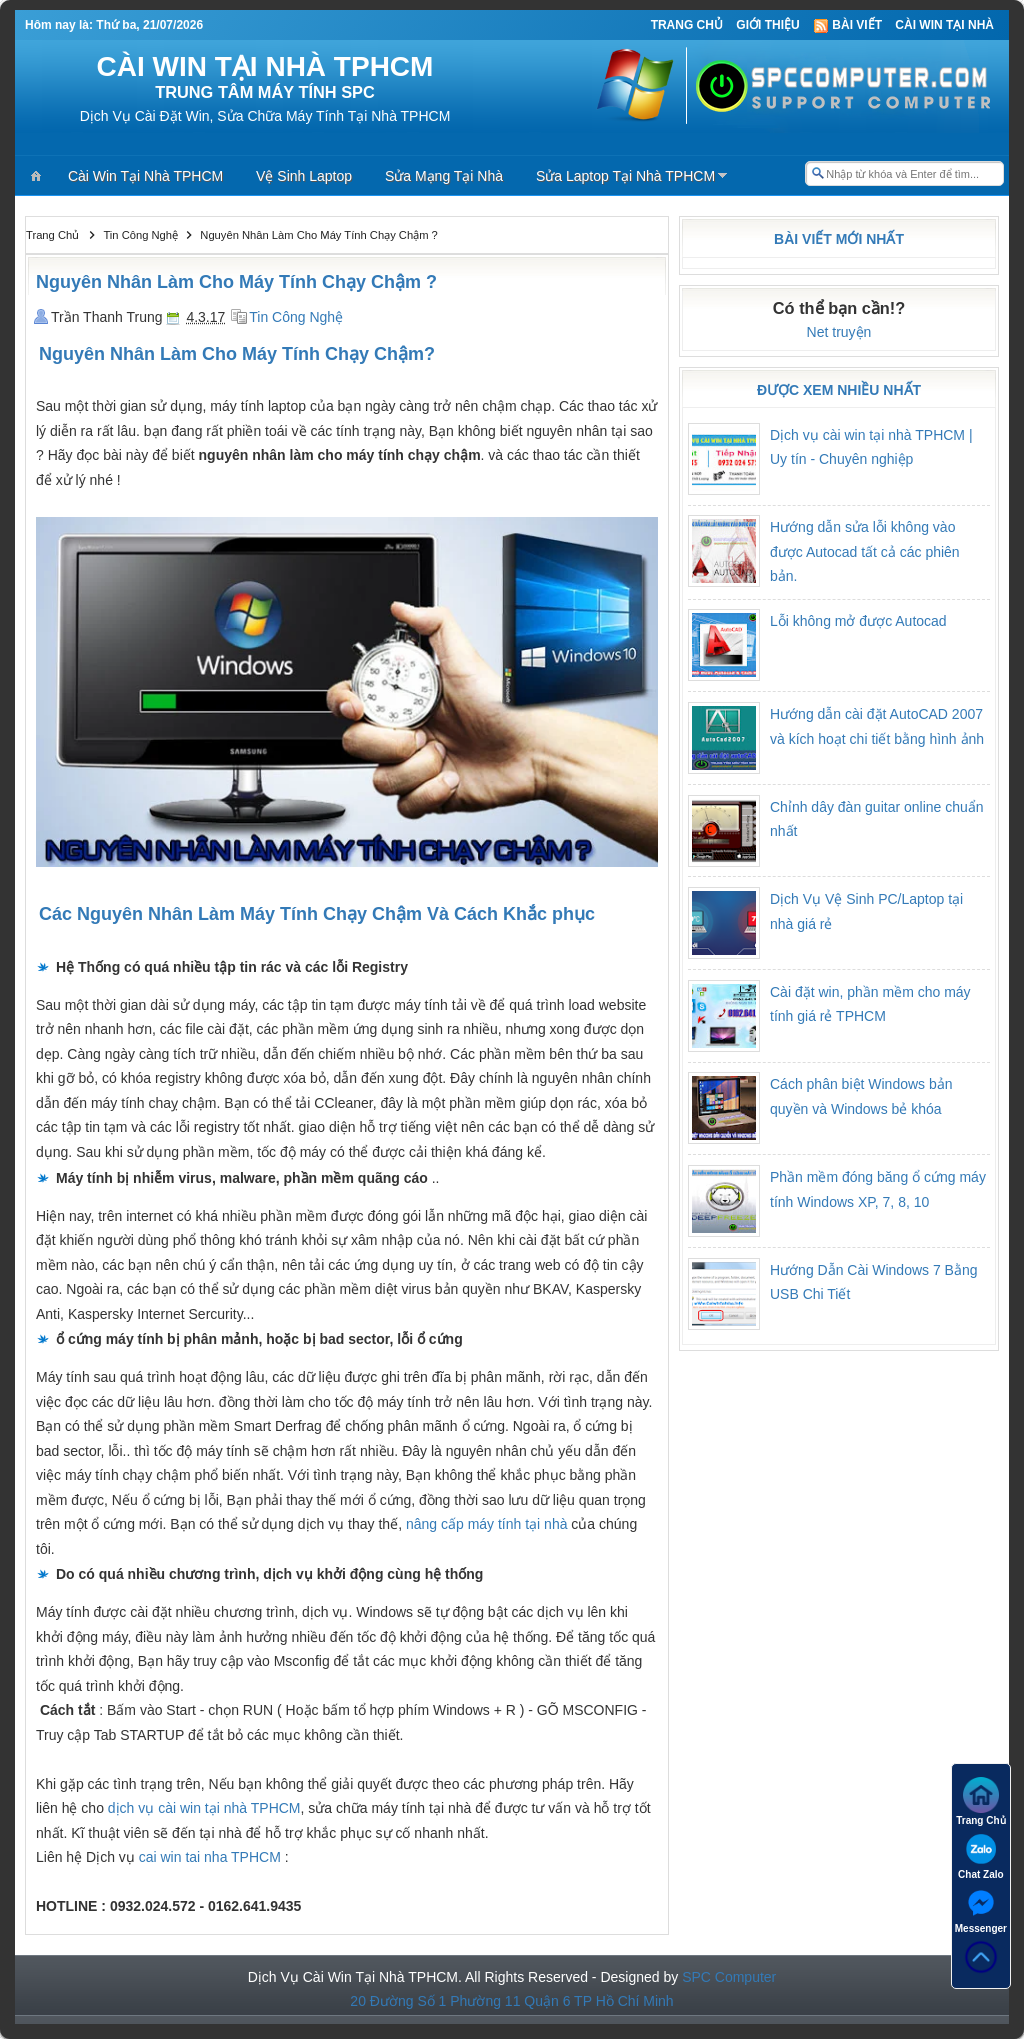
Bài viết (847, 25)
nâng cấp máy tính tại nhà (487, 1524)
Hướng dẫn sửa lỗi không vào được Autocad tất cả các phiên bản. (865, 551)
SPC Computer (729, 1977)
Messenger (981, 1909)
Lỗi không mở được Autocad (858, 621)
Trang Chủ (687, 25)
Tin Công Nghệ (296, 317)
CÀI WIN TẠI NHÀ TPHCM (265, 66)
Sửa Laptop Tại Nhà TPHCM (625, 176)
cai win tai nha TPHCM (210, 1857)
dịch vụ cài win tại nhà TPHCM (204, 1808)
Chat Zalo (981, 1855)
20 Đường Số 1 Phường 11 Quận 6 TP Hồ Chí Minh (511, 2001)
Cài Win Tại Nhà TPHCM (145, 176)
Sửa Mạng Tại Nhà (444, 176)
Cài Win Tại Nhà (944, 25)
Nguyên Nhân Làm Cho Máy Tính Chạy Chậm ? (236, 282)
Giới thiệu (767, 25)
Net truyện (839, 332)
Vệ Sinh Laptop (304, 176)
